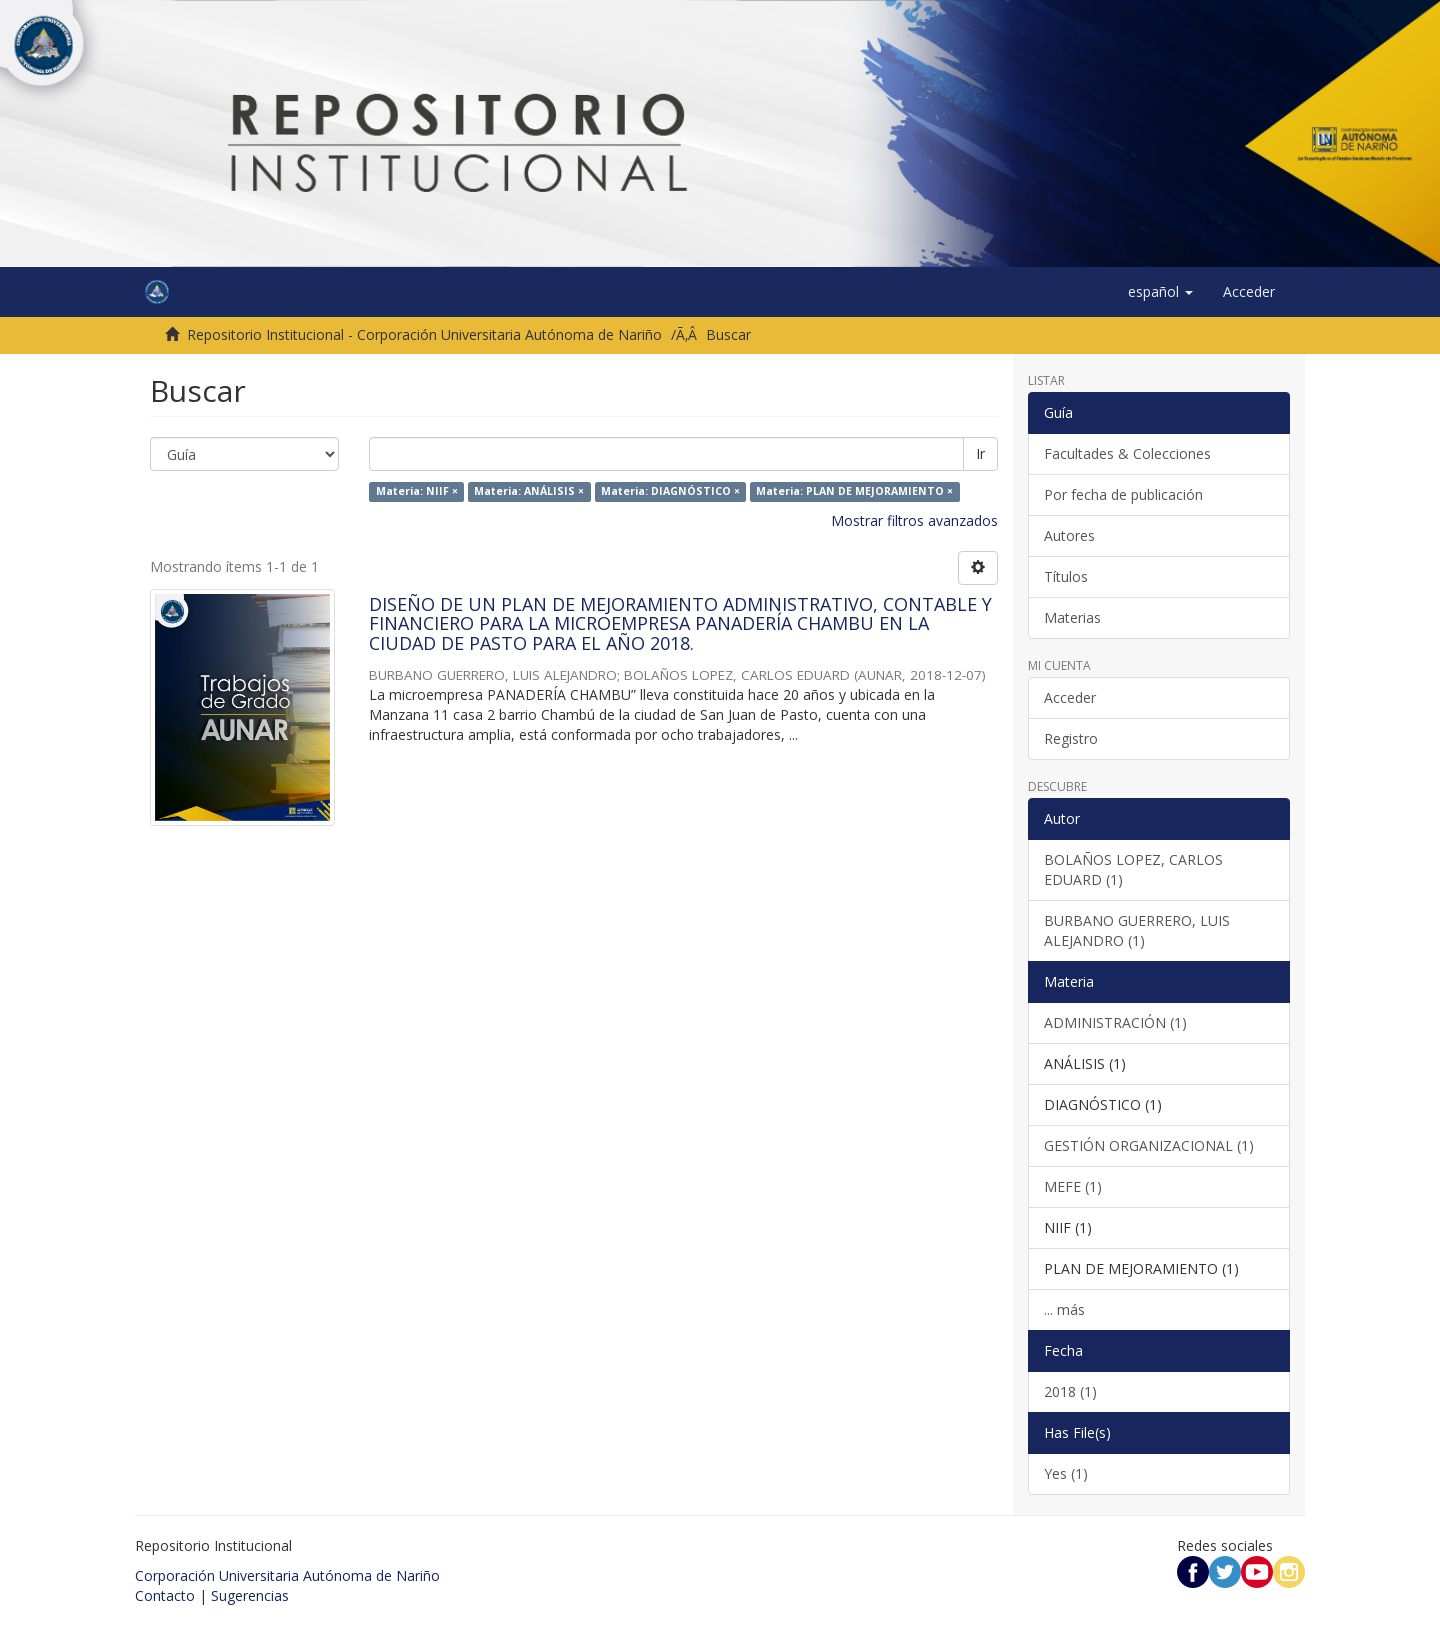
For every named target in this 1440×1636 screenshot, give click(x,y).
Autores (1069, 535)
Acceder (1070, 697)
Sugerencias (250, 1595)
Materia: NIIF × (417, 492)
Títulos (1066, 576)
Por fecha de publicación (1123, 494)
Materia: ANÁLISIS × (529, 492)
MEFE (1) (1073, 1186)
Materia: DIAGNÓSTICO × (670, 492)
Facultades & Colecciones (1127, 453)
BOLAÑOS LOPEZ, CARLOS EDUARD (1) (1133, 869)
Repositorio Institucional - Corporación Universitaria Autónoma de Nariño (424, 334)
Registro (1071, 738)
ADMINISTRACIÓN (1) (1115, 1022)
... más (1064, 1309)
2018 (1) (1070, 1391)
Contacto (165, 1595)
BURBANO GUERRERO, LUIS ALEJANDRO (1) (1137, 930)
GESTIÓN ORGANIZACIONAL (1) (1149, 1145)
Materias (1072, 617)
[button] (1160, 292)
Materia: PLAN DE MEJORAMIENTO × (854, 492)
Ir (980, 453)
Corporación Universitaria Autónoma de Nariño (287, 1575)
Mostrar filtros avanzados (914, 520)
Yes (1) (1066, 1473)
